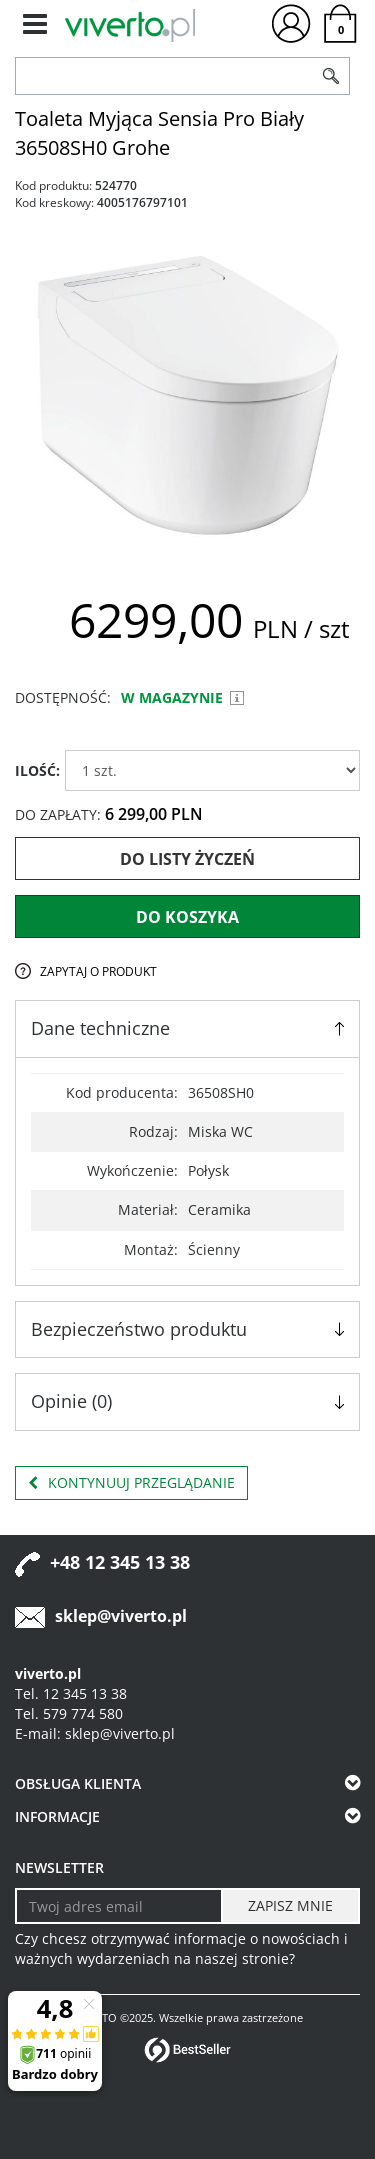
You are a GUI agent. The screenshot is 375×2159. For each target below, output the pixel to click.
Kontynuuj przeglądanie (131, 1483)
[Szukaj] (332, 76)
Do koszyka (187, 917)
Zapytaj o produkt (98, 971)
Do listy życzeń (187, 859)
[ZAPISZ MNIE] (290, 1906)
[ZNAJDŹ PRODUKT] (165, 76)
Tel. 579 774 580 (69, 1713)
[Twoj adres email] (119, 1906)
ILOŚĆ (37, 770)
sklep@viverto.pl (121, 1616)
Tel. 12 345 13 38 (71, 1693)
